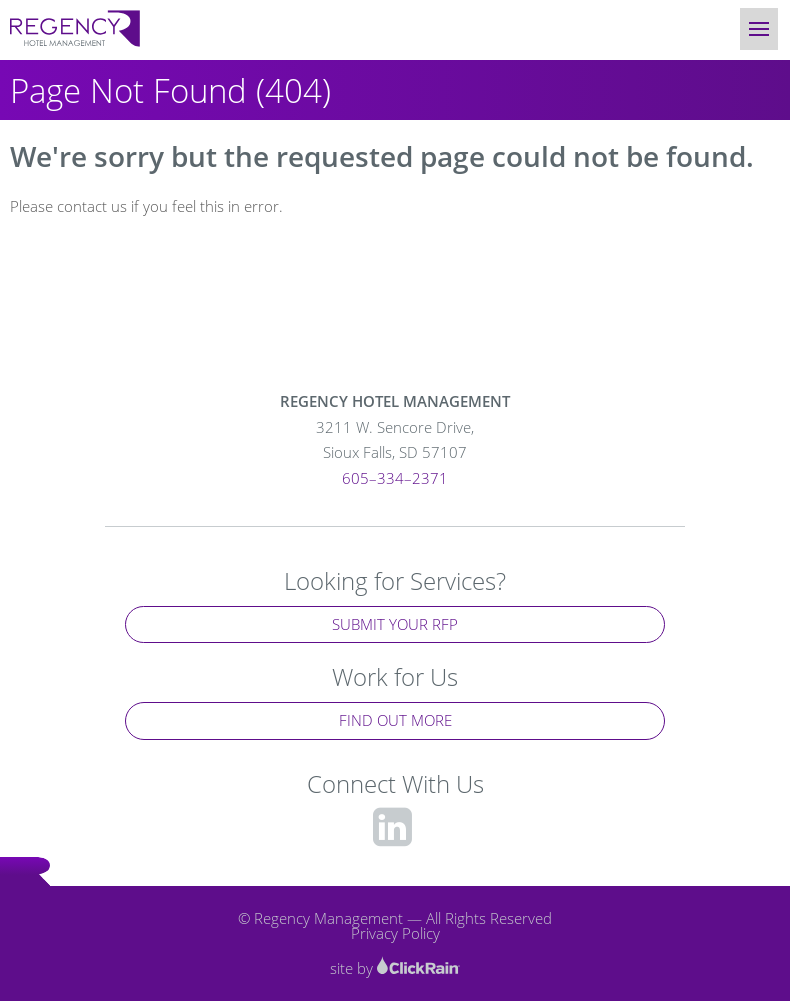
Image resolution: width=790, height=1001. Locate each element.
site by (395, 968)
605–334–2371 (395, 478)
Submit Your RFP (395, 624)
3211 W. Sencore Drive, (395, 441)
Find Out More (395, 720)
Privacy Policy (395, 933)
